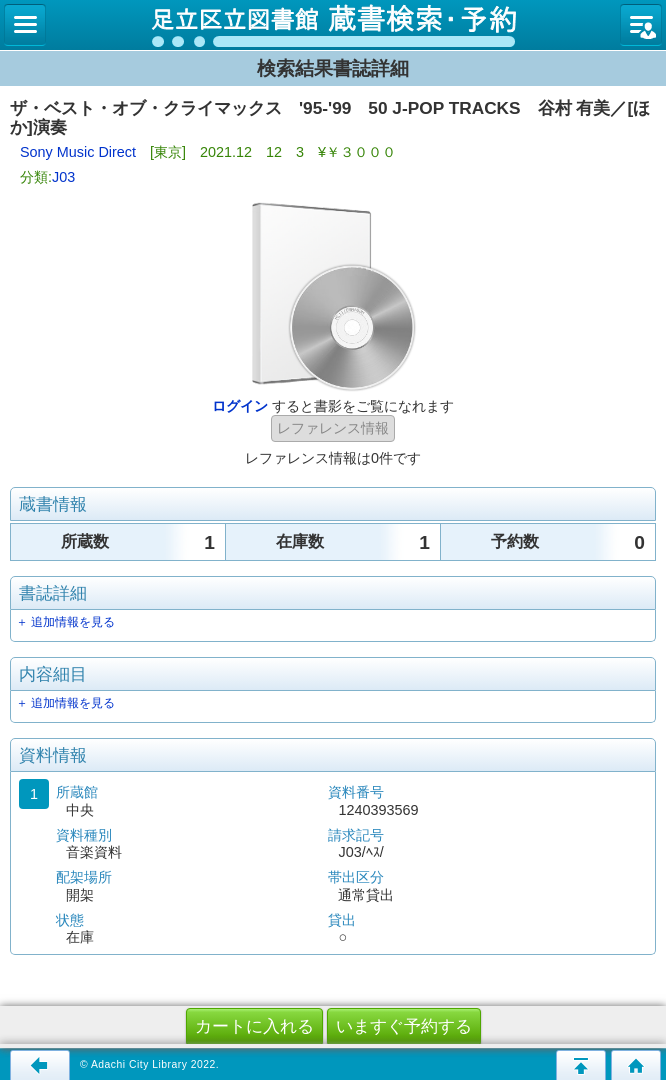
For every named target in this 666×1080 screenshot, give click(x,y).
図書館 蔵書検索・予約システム (333, 25)
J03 (63, 177)
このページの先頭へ (581, 1065)
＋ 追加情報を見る (65, 622)
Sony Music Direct (78, 152)
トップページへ (636, 1065)
